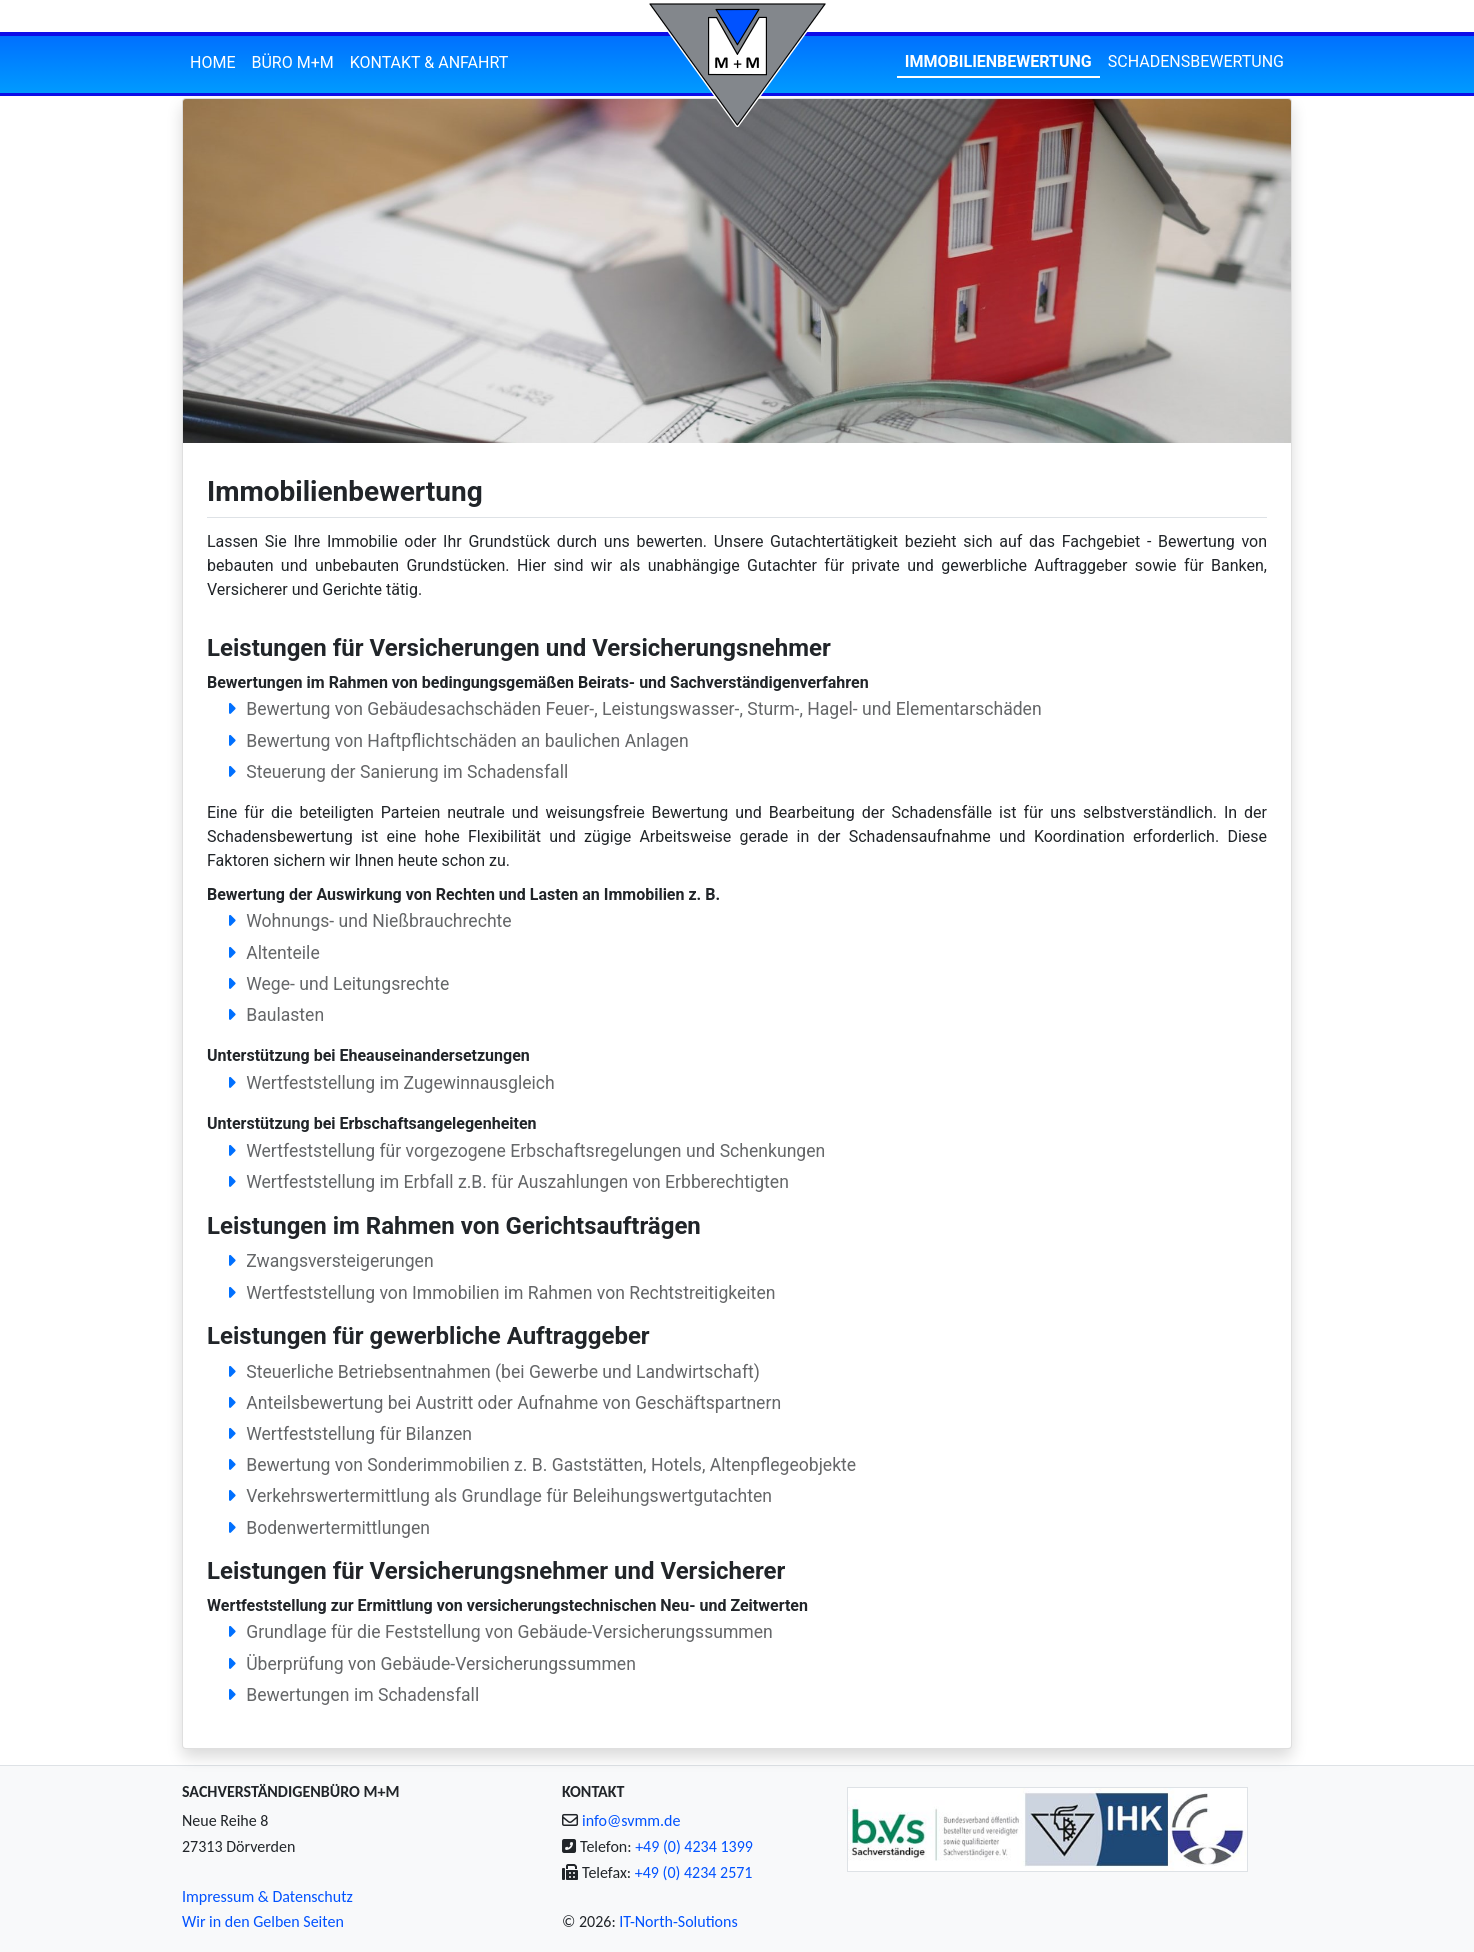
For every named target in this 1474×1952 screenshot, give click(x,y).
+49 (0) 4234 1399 (694, 1846)
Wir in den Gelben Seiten (263, 1921)
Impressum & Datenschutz (267, 1896)
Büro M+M (292, 62)
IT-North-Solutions (678, 1921)
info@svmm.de (631, 1820)
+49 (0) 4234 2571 (694, 1872)
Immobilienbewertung (998, 61)
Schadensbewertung (1196, 61)
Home (212, 62)
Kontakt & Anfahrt (429, 62)
